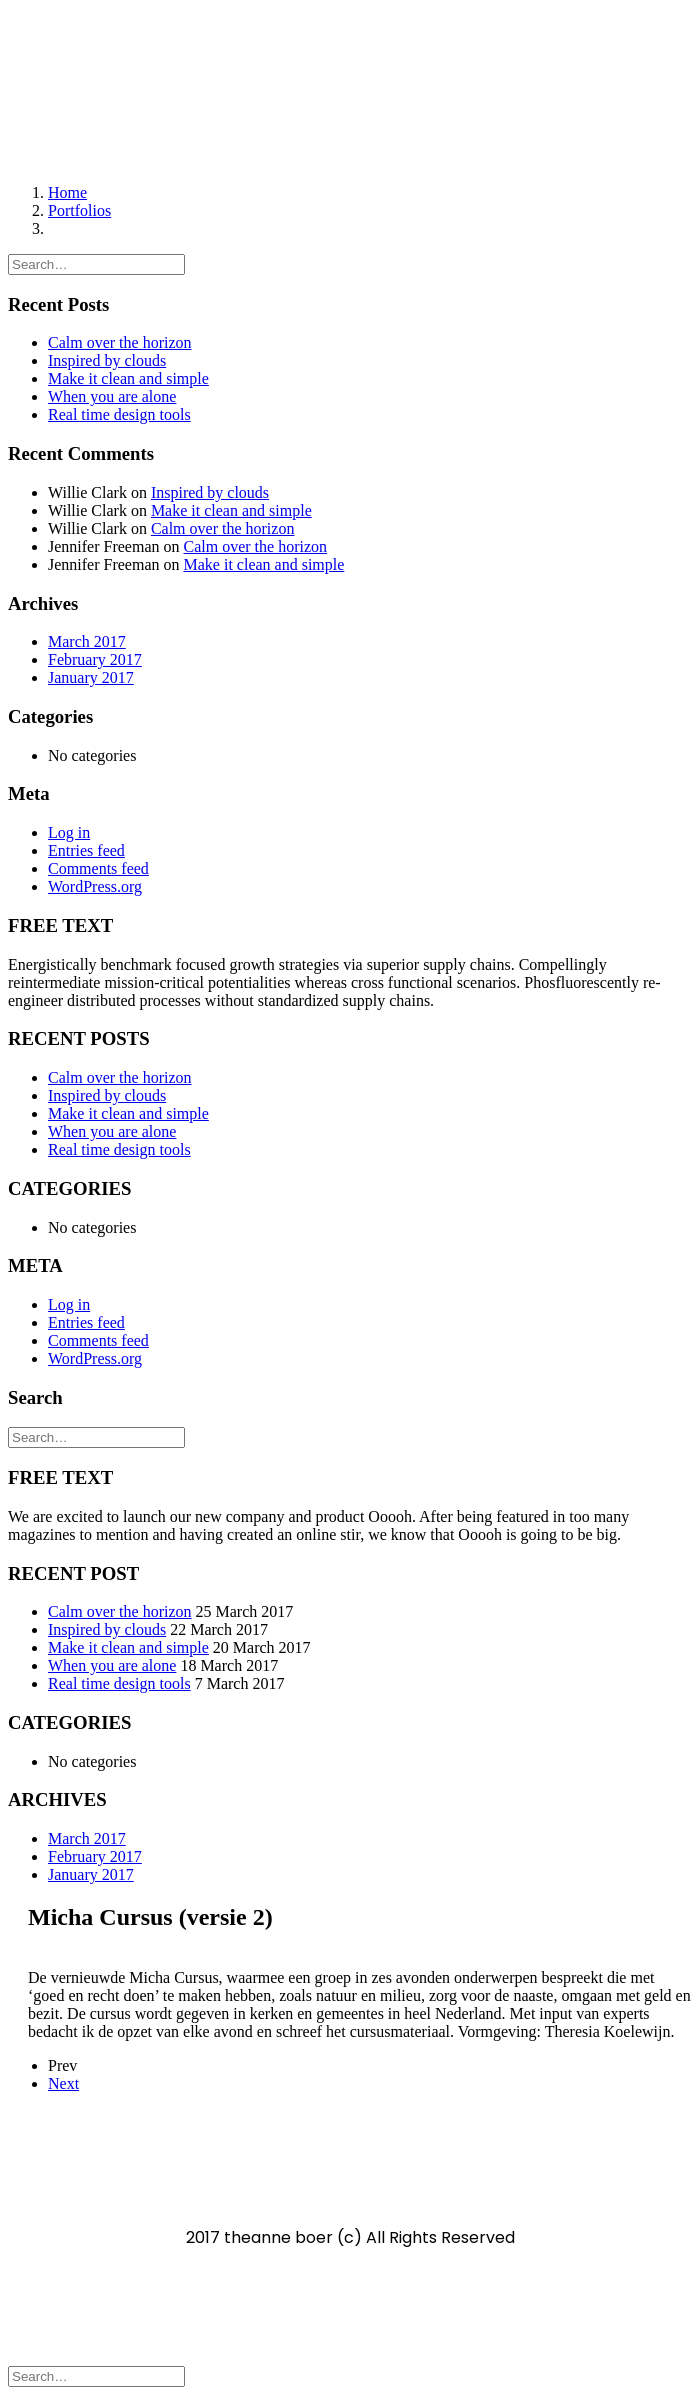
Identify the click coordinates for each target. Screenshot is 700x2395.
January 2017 (91, 677)
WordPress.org (95, 886)
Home (67, 192)
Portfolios (79, 210)
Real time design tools (119, 414)
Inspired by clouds (107, 360)
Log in (69, 832)
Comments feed (98, 868)
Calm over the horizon (120, 342)
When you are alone (112, 396)
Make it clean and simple (128, 378)
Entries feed (86, 850)
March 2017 (87, 641)
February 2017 (95, 659)
